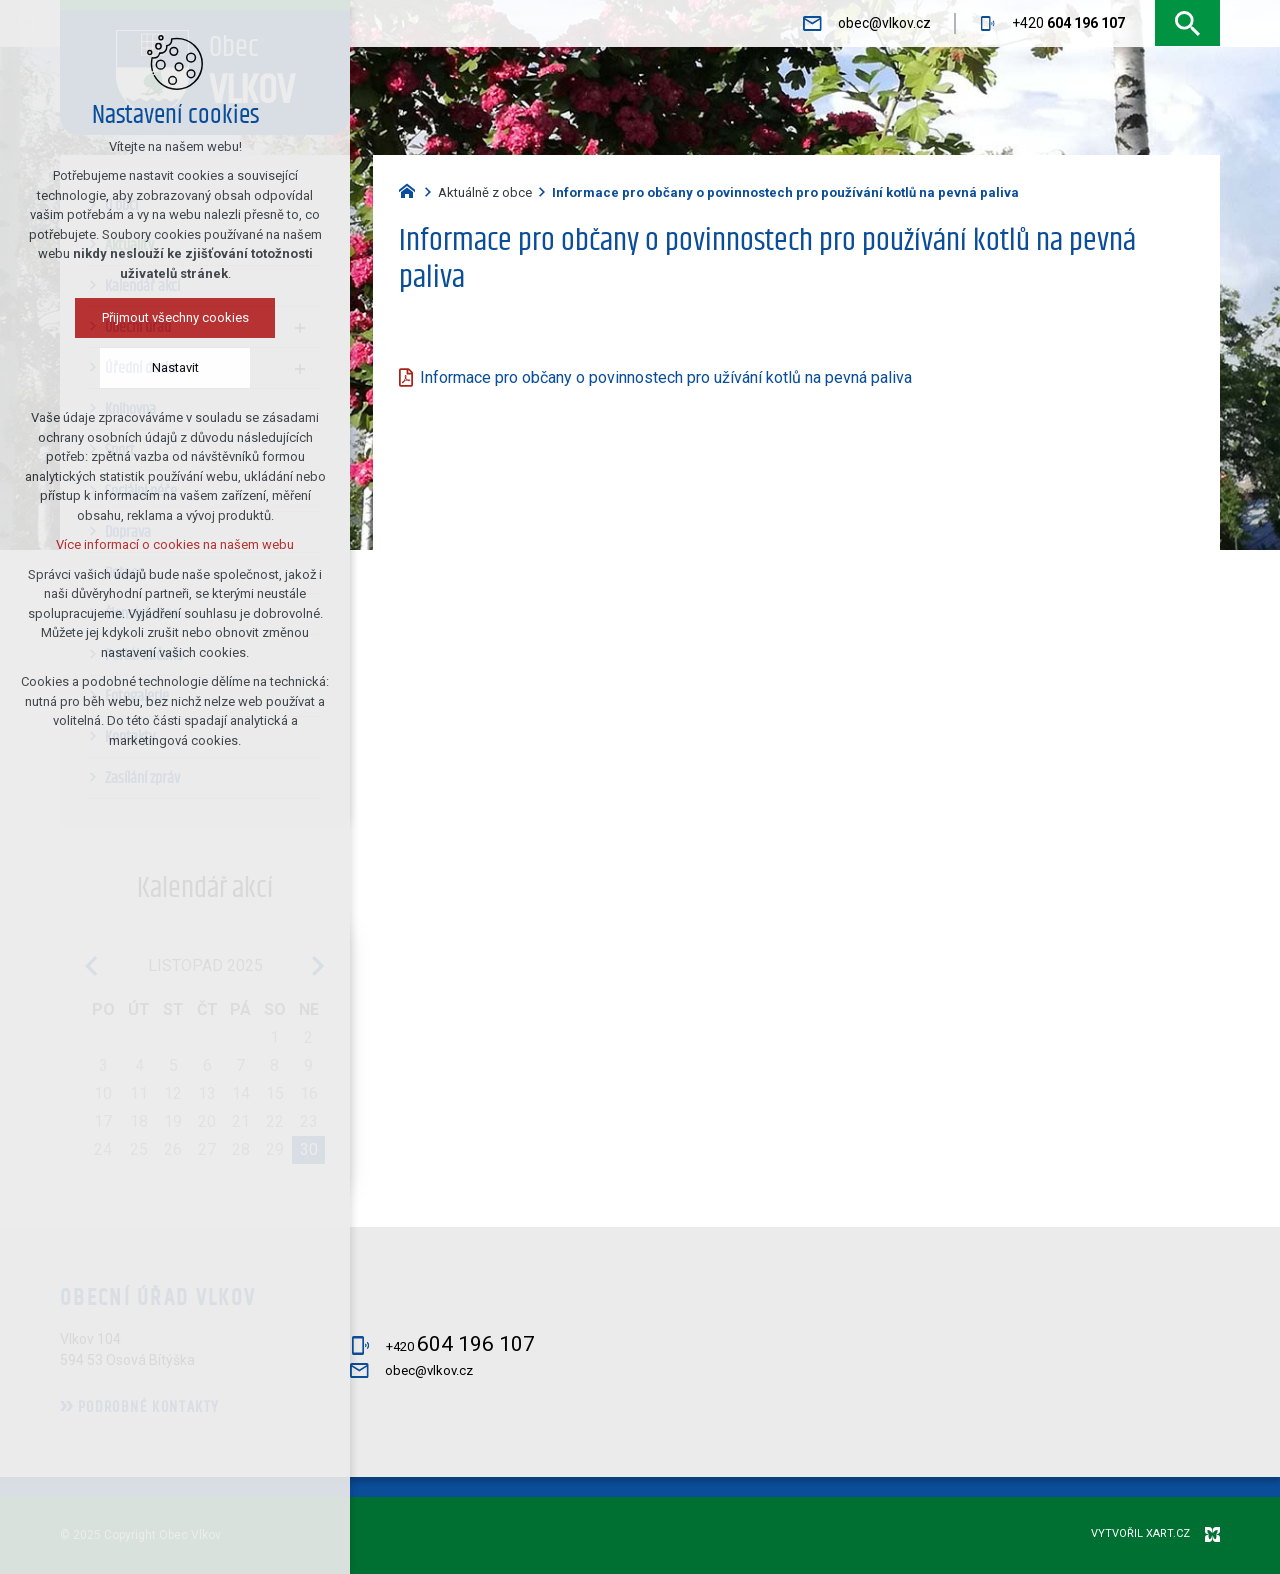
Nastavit (148, 367)
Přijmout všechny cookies (148, 317)
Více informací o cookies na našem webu (149, 544)
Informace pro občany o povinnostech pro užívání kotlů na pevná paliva (666, 377)
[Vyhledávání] (1187, 23)
